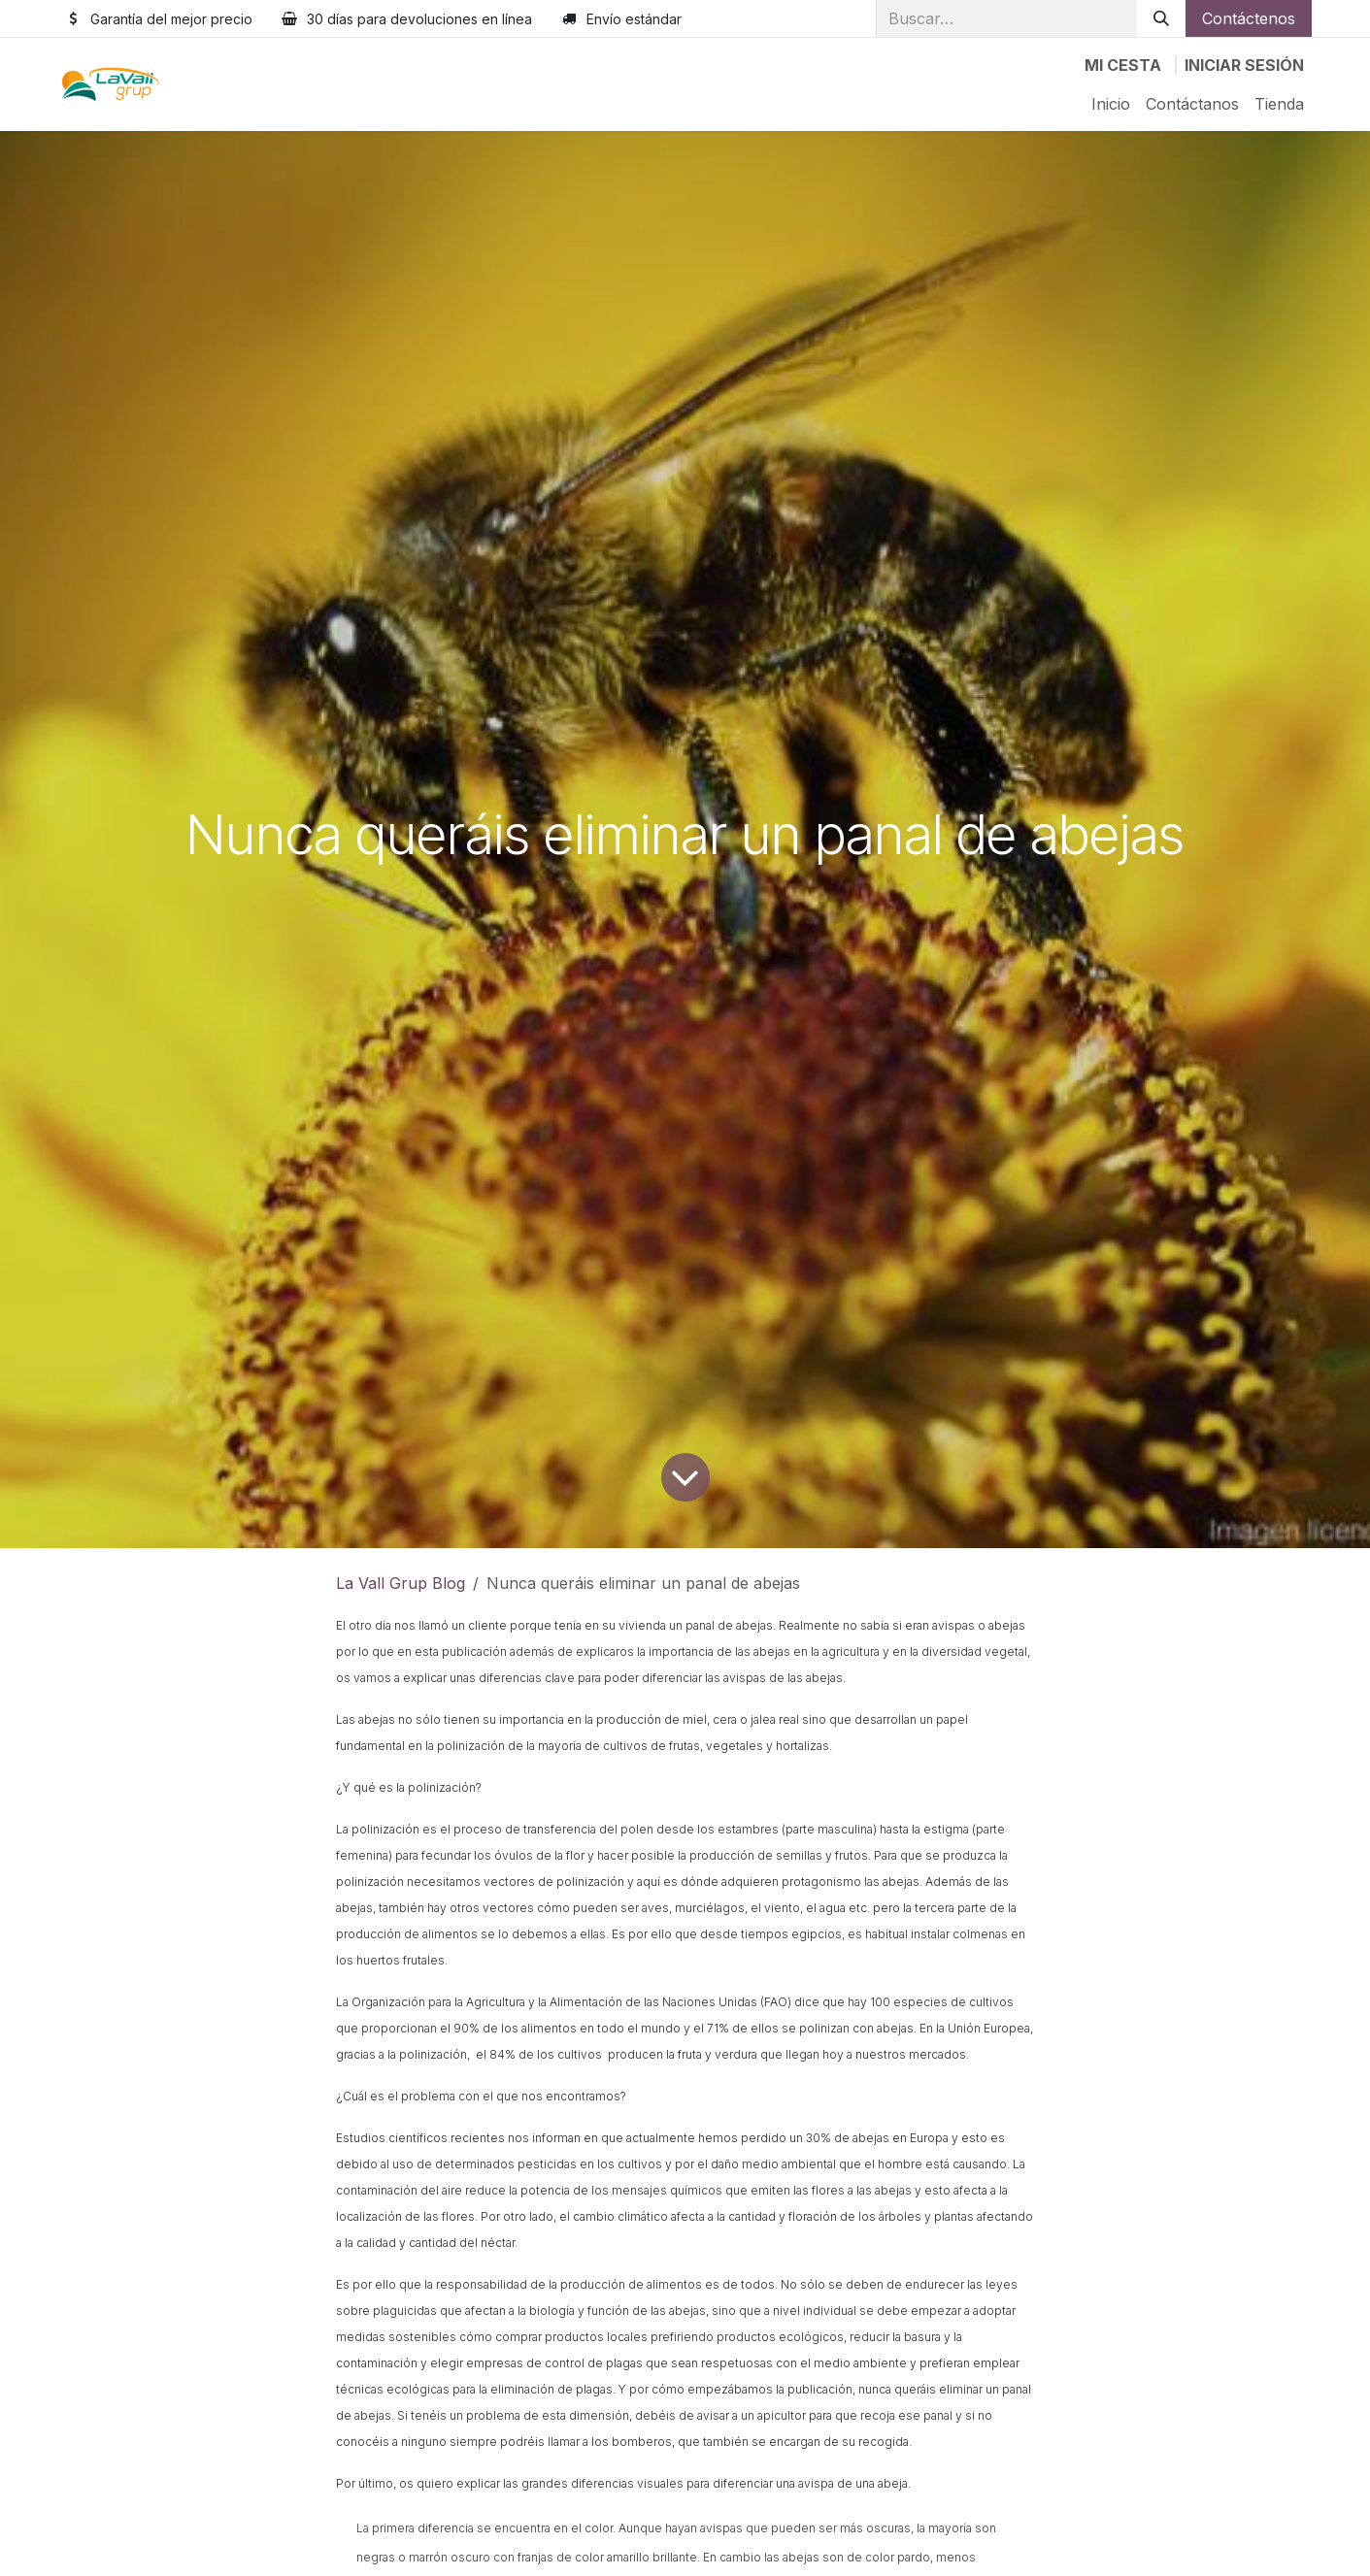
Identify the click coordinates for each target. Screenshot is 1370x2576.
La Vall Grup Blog (400, 1583)
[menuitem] (1111, 103)
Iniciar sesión (1244, 65)
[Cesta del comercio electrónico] (1123, 65)
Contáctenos (1248, 18)
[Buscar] (1161, 18)
